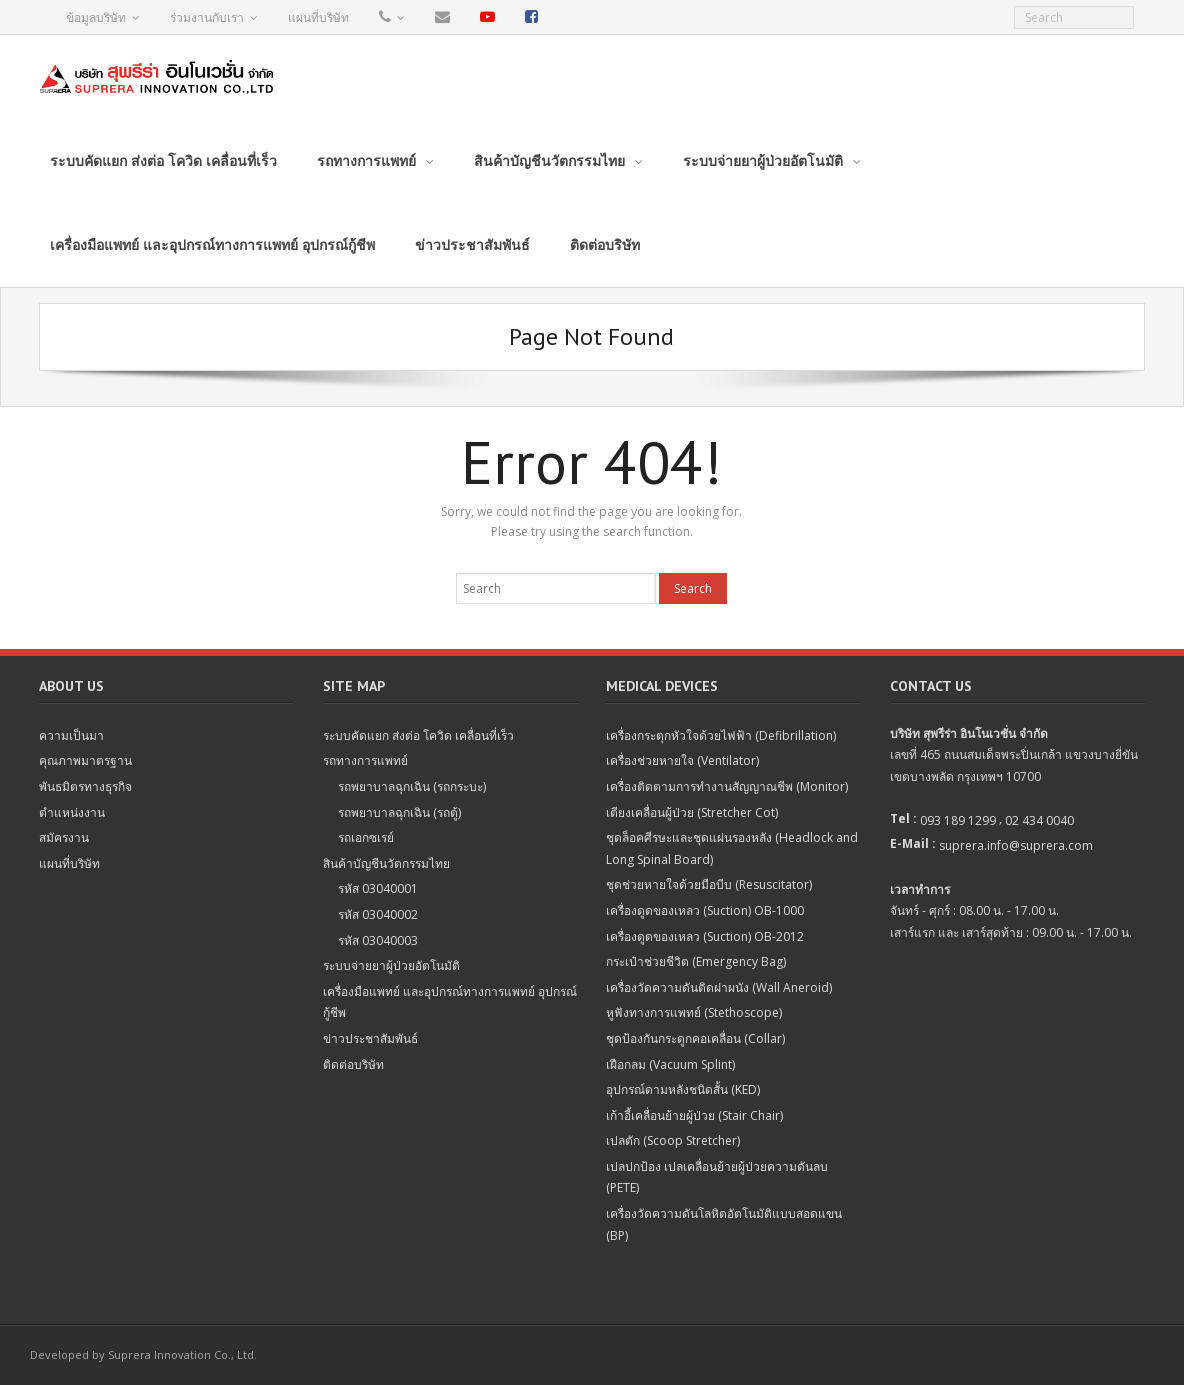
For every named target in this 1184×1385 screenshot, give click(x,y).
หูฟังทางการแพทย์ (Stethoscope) (694, 1012)
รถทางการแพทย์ (365, 760)
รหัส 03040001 (378, 888)
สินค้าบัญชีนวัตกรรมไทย (386, 863)
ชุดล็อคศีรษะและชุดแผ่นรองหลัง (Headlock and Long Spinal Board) (732, 848)
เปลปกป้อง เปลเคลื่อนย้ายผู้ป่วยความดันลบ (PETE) (717, 1177)
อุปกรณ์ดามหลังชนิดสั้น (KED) (683, 1089)
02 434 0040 (1039, 820)
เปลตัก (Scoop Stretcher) (673, 1140)
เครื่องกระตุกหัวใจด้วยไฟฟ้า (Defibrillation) (721, 735)
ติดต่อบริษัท (353, 1064)
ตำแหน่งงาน (72, 812)
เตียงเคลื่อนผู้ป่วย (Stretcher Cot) (692, 812)
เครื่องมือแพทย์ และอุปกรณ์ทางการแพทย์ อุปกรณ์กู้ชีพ (450, 1002)
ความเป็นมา (71, 735)
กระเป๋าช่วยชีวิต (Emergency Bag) (696, 961)
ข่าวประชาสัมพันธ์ (370, 1038)
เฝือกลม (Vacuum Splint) (670, 1064)
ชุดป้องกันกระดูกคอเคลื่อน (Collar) (695, 1038)
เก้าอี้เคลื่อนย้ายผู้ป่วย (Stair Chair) (694, 1115)
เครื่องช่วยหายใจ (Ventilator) (682, 760)
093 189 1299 (958, 820)
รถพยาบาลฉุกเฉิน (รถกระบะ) (412, 786)
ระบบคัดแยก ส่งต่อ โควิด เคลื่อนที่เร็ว (418, 735)
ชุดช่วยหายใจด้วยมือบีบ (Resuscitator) (709, 884)
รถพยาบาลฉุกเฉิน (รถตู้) (399, 812)
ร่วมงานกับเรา (207, 17)
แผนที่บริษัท (318, 17)
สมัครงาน (64, 837)
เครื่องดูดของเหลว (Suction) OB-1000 (705, 910)
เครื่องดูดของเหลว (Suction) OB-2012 (705, 936)
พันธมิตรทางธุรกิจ (85, 786)
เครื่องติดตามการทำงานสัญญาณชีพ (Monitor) (727, 786)
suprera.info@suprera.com (1016, 845)
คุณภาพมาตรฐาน (85, 760)
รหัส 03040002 (378, 914)
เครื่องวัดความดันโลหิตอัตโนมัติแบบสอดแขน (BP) (724, 1224)
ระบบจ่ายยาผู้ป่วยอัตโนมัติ (391, 965)
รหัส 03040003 (378, 940)
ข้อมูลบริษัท (96, 17)
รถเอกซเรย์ (366, 837)
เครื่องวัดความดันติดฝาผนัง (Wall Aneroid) (719, 987)
